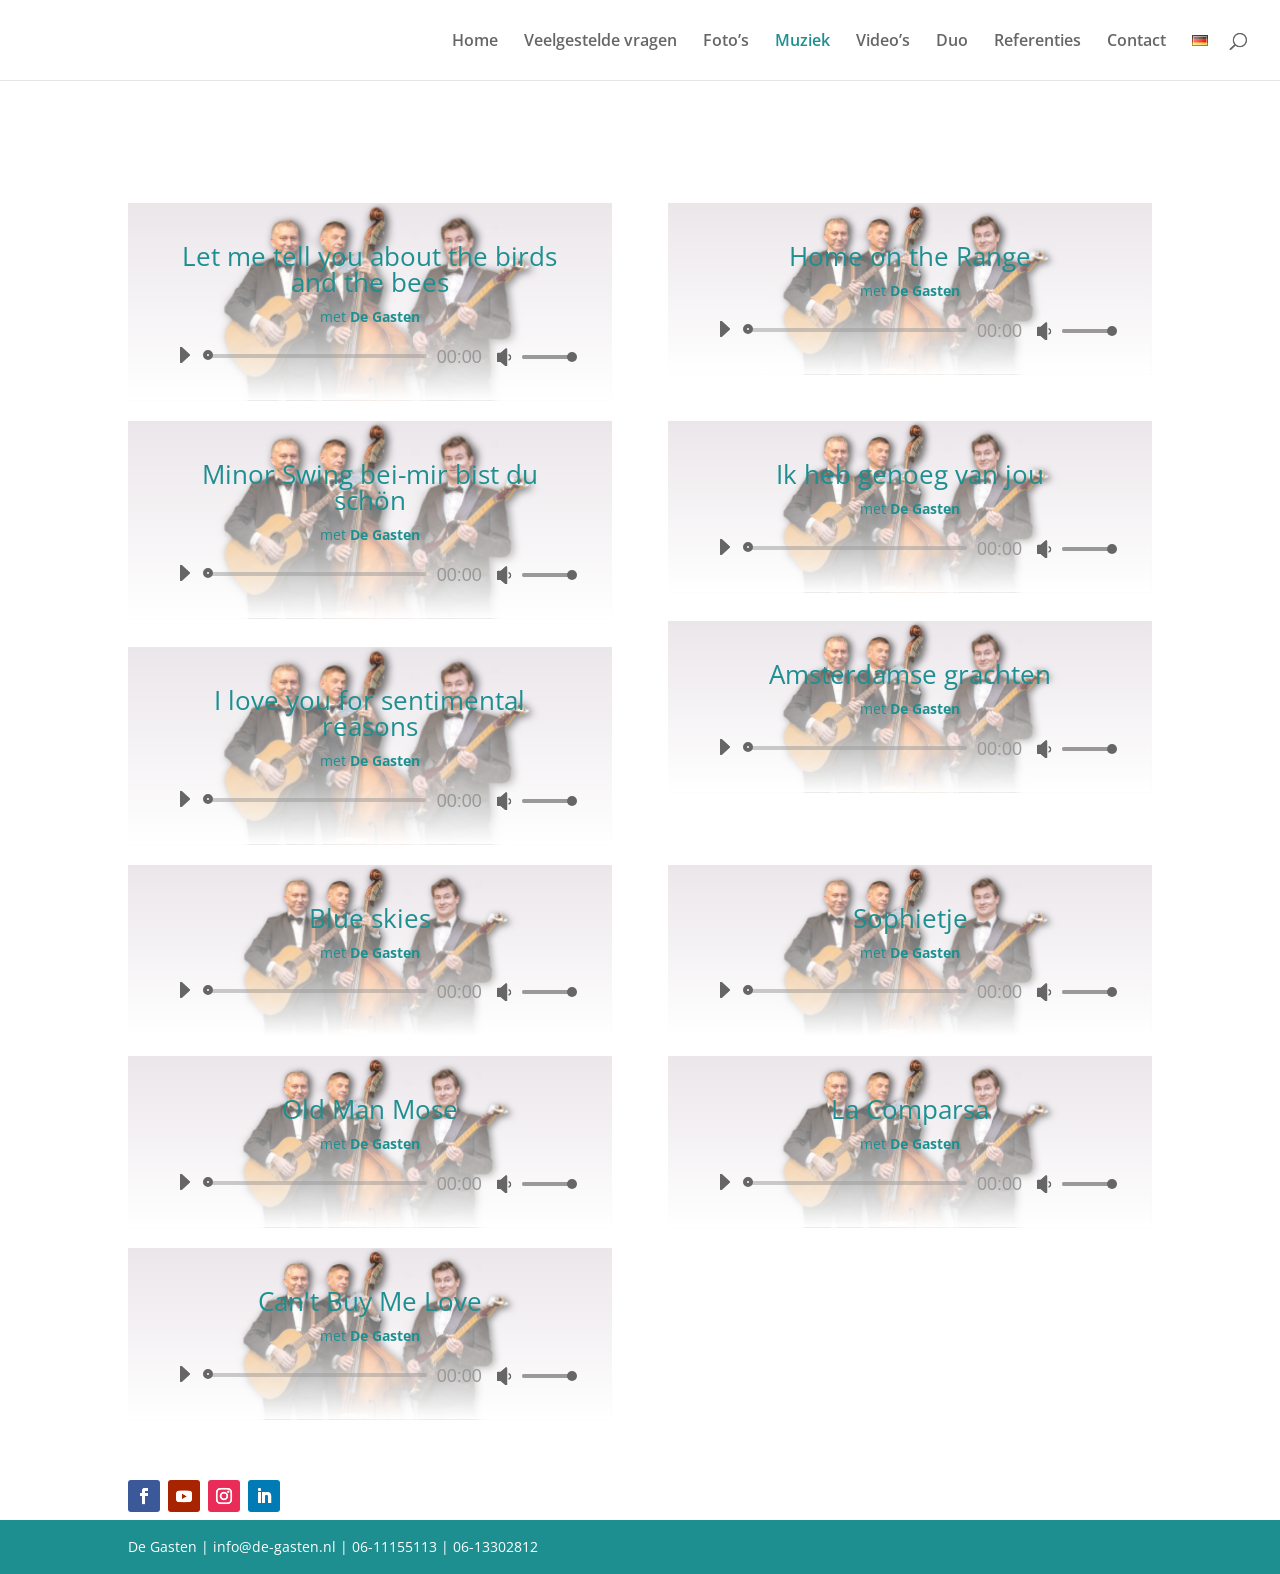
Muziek (802, 42)
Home (475, 42)
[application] (370, 356)
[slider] (318, 356)
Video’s (883, 42)
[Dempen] (504, 357)
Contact (1136, 42)
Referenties (1037, 42)
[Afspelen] (184, 355)
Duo (952, 42)
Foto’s (726, 42)
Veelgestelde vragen (600, 42)
